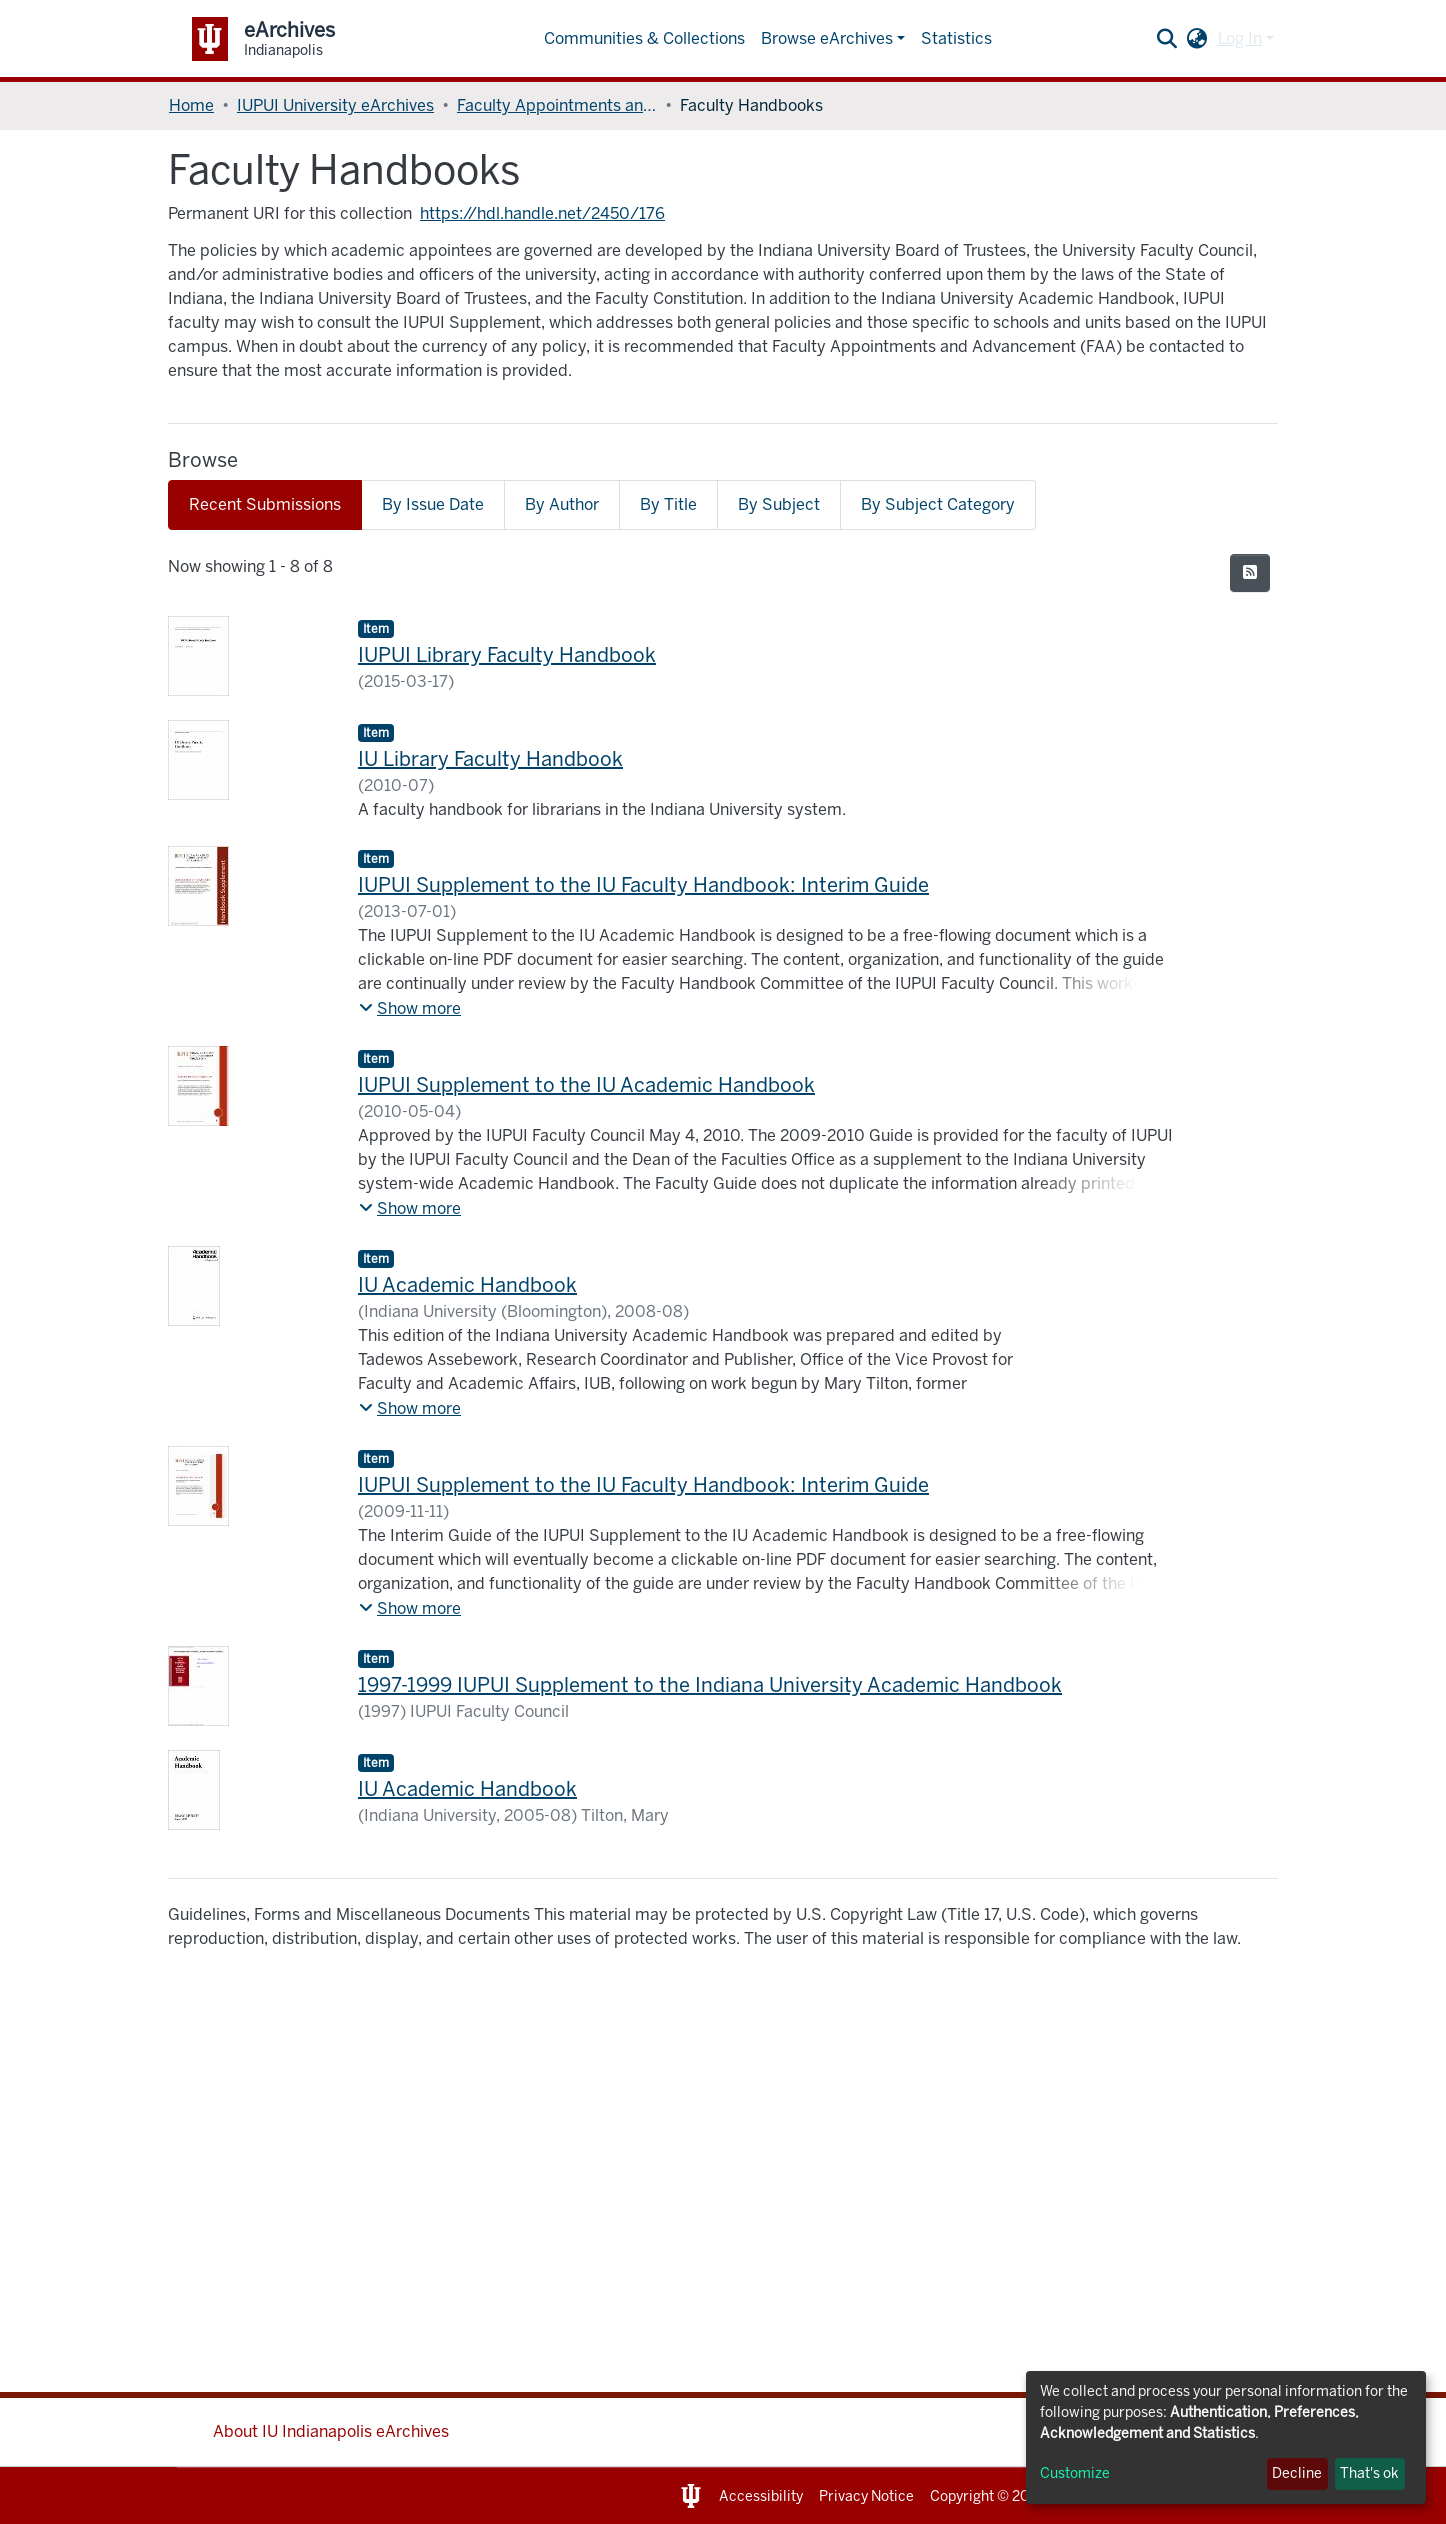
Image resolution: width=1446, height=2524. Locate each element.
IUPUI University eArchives (335, 105)
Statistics (956, 38)
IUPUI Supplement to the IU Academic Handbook (586, 1085)
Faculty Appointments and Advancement (557, 105)
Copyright (962, 2496)
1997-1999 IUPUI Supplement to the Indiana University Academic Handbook (710, 1685)
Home (191, 105)
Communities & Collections (644, 38)
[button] (1197, 39)
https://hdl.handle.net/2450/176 (542, 213)
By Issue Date (433, 504)
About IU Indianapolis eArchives (331, 2431)
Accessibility (761, 2496)
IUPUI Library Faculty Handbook (507, 655)
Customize (1075, 2473)
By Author (562, 504)
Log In (1240, 38)
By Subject (779, 504)
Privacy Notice (866, 2496)
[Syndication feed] (1250, 573)
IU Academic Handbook (467, 1285)
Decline (1297, 2473)
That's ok (1369, 2473)
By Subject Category (938, 504)
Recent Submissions (265, 504)
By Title (668, 504)
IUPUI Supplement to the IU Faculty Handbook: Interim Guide (643, 885)
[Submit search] (1167, 39)
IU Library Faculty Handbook (490, 759)
